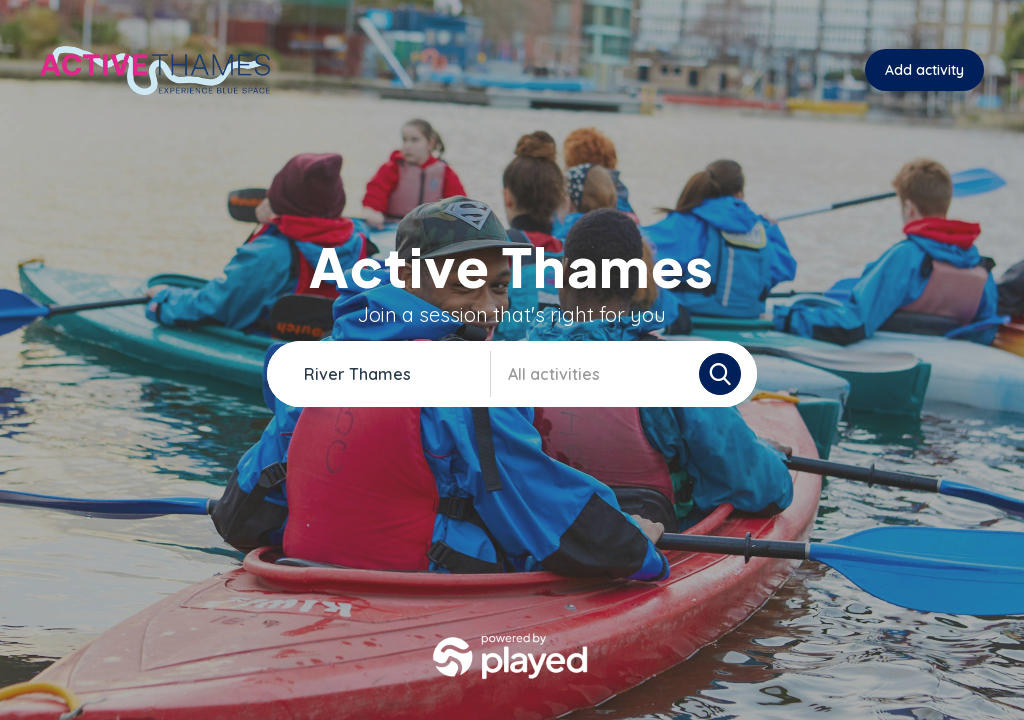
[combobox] (392, 374)
